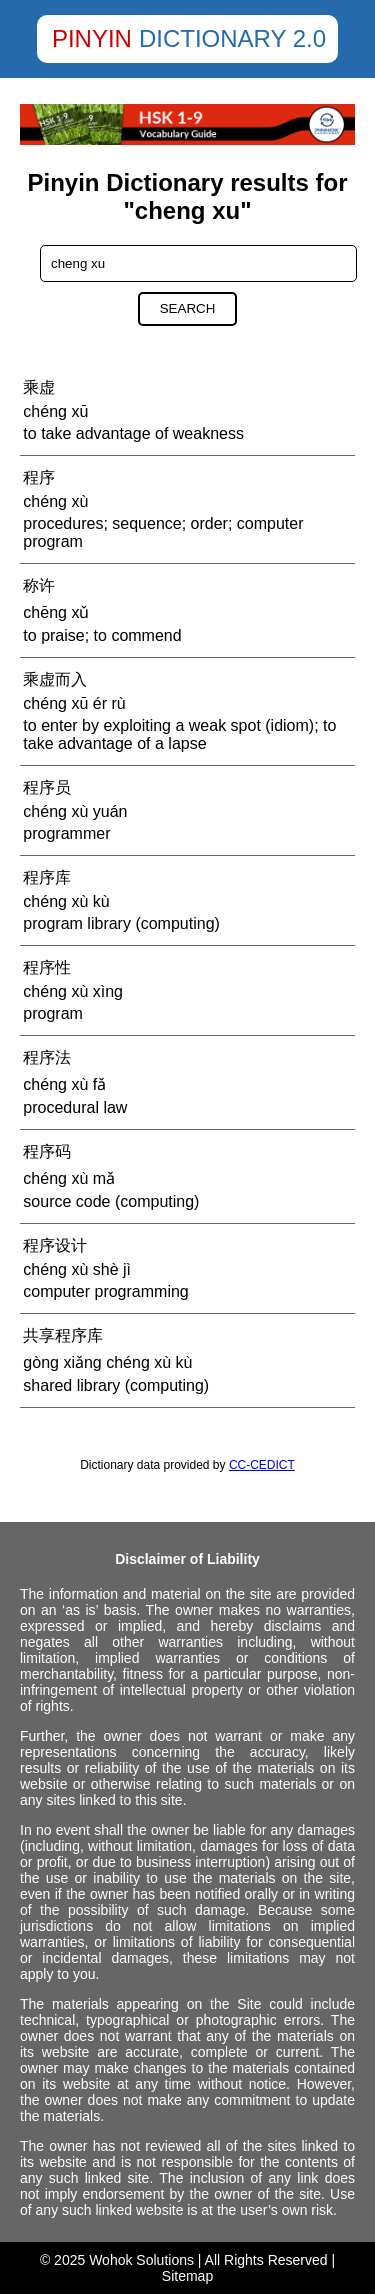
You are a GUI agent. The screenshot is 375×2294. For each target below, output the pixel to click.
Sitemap (187, 2276)
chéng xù (55, 501)
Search (188, 308)
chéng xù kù (66, 901)
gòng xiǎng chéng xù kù (107, 1362)
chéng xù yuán (75, 811)
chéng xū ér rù (74, 703)
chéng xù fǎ (64, 1084)
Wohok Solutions (141, 2260)
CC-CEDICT (262, 1465)
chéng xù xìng (73, 991)
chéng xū (55, 411)
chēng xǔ (56, 612)
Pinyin (92, 38)
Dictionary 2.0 (232, 38)
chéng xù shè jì (77, 1269)
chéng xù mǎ (69, 1178)
